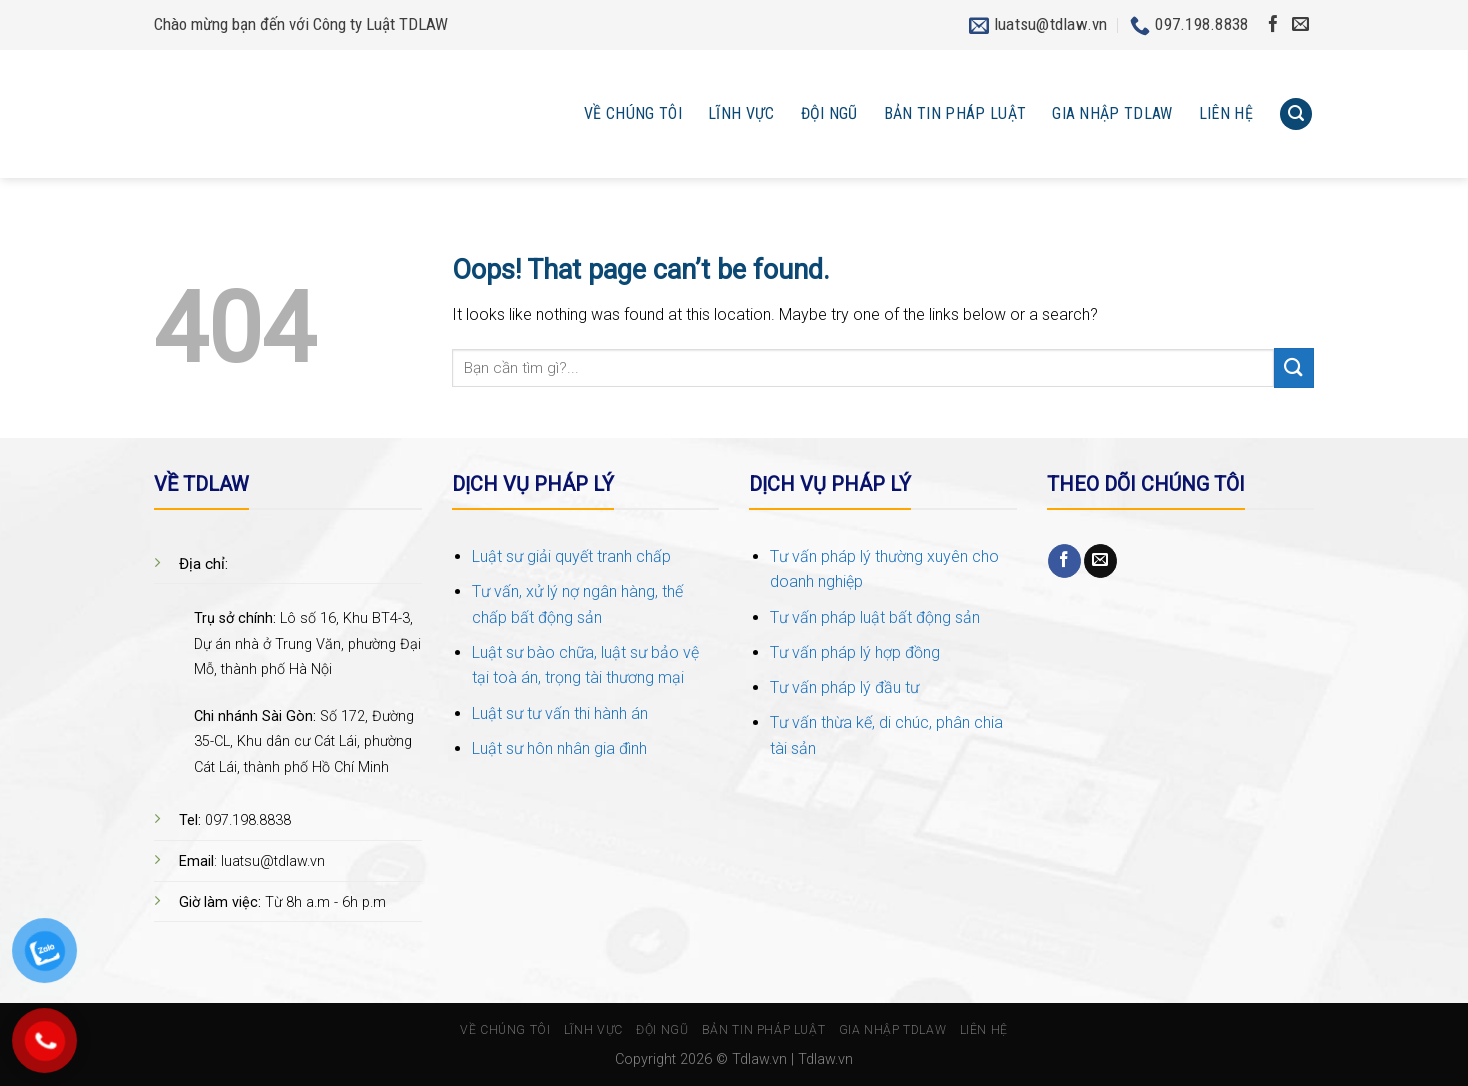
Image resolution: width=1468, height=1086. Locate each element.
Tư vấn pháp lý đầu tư (844, 687)
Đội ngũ (829, 113)
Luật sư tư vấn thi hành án (560, 713)
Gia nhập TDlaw (1112, 113)
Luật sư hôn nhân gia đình (559, 748)
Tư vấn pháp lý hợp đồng (855, 652)
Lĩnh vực (741, 113)
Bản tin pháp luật (955, 113)
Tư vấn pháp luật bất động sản (875, 617)
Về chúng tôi (633, 113)
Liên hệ (1226, 113)
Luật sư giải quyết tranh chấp (571, 556)
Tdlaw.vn (759, 1059)
